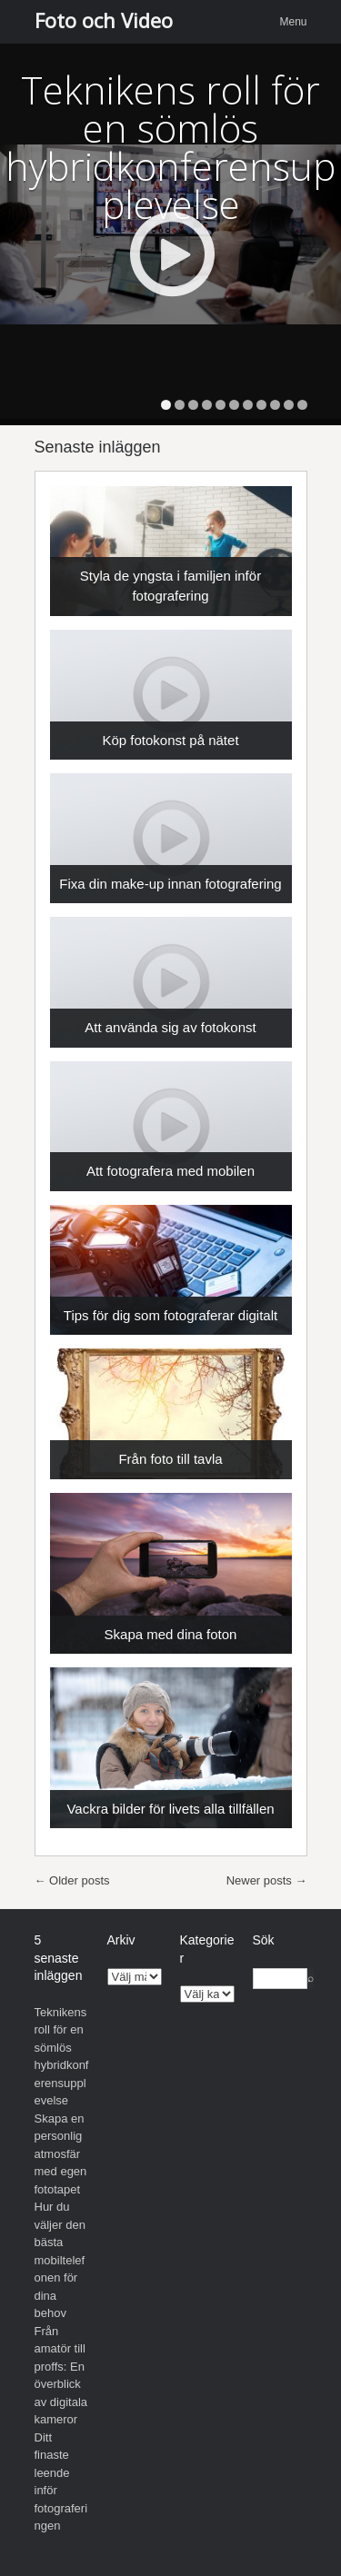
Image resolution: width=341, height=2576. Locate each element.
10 (289, 405)
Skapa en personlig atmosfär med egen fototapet (61, 2154)
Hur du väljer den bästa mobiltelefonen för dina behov (60, 2260)
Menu (292, 21)
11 (302, 405)
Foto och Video (104, 20)
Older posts (72, 1880)
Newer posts (266, 1880)
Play (171, 254)
